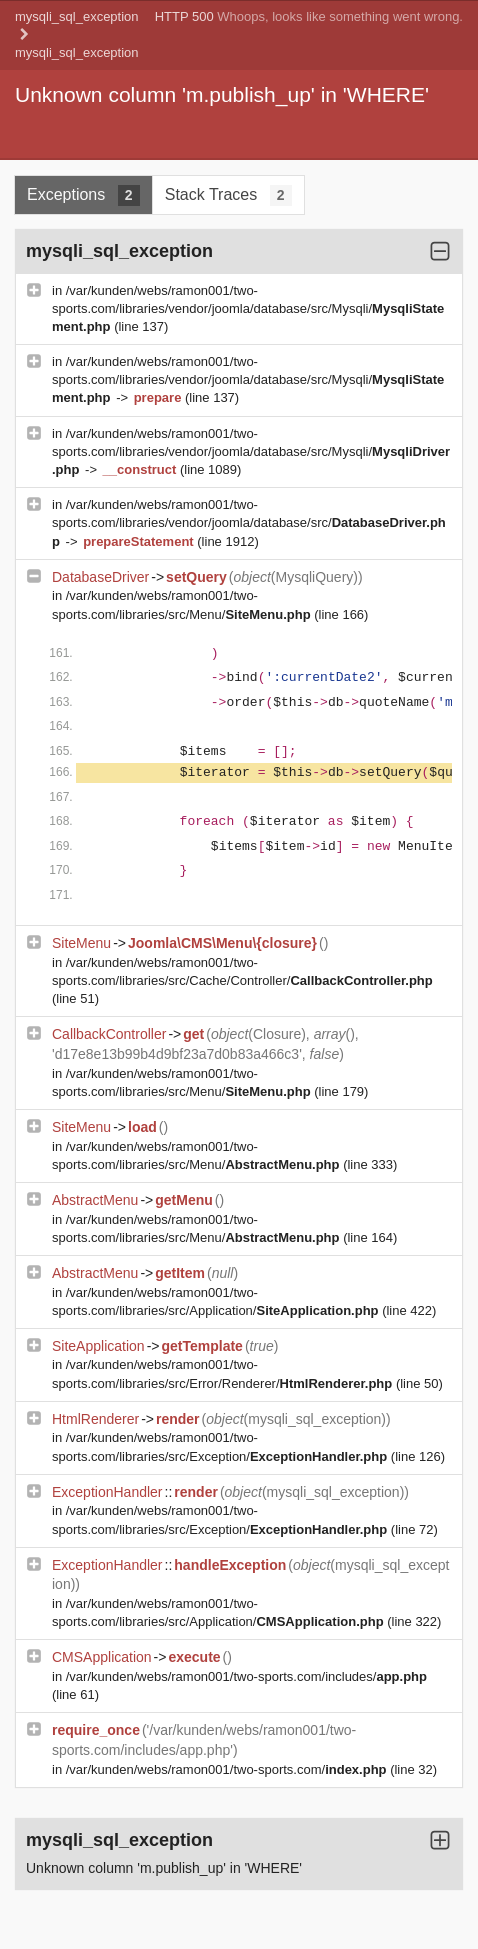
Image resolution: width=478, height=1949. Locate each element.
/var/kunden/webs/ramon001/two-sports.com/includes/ (246, 1676)
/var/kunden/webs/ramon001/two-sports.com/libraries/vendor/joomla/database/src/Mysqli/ (248, 308)
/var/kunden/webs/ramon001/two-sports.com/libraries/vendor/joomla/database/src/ (249, 522)
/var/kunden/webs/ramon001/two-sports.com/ (228, 1769)
